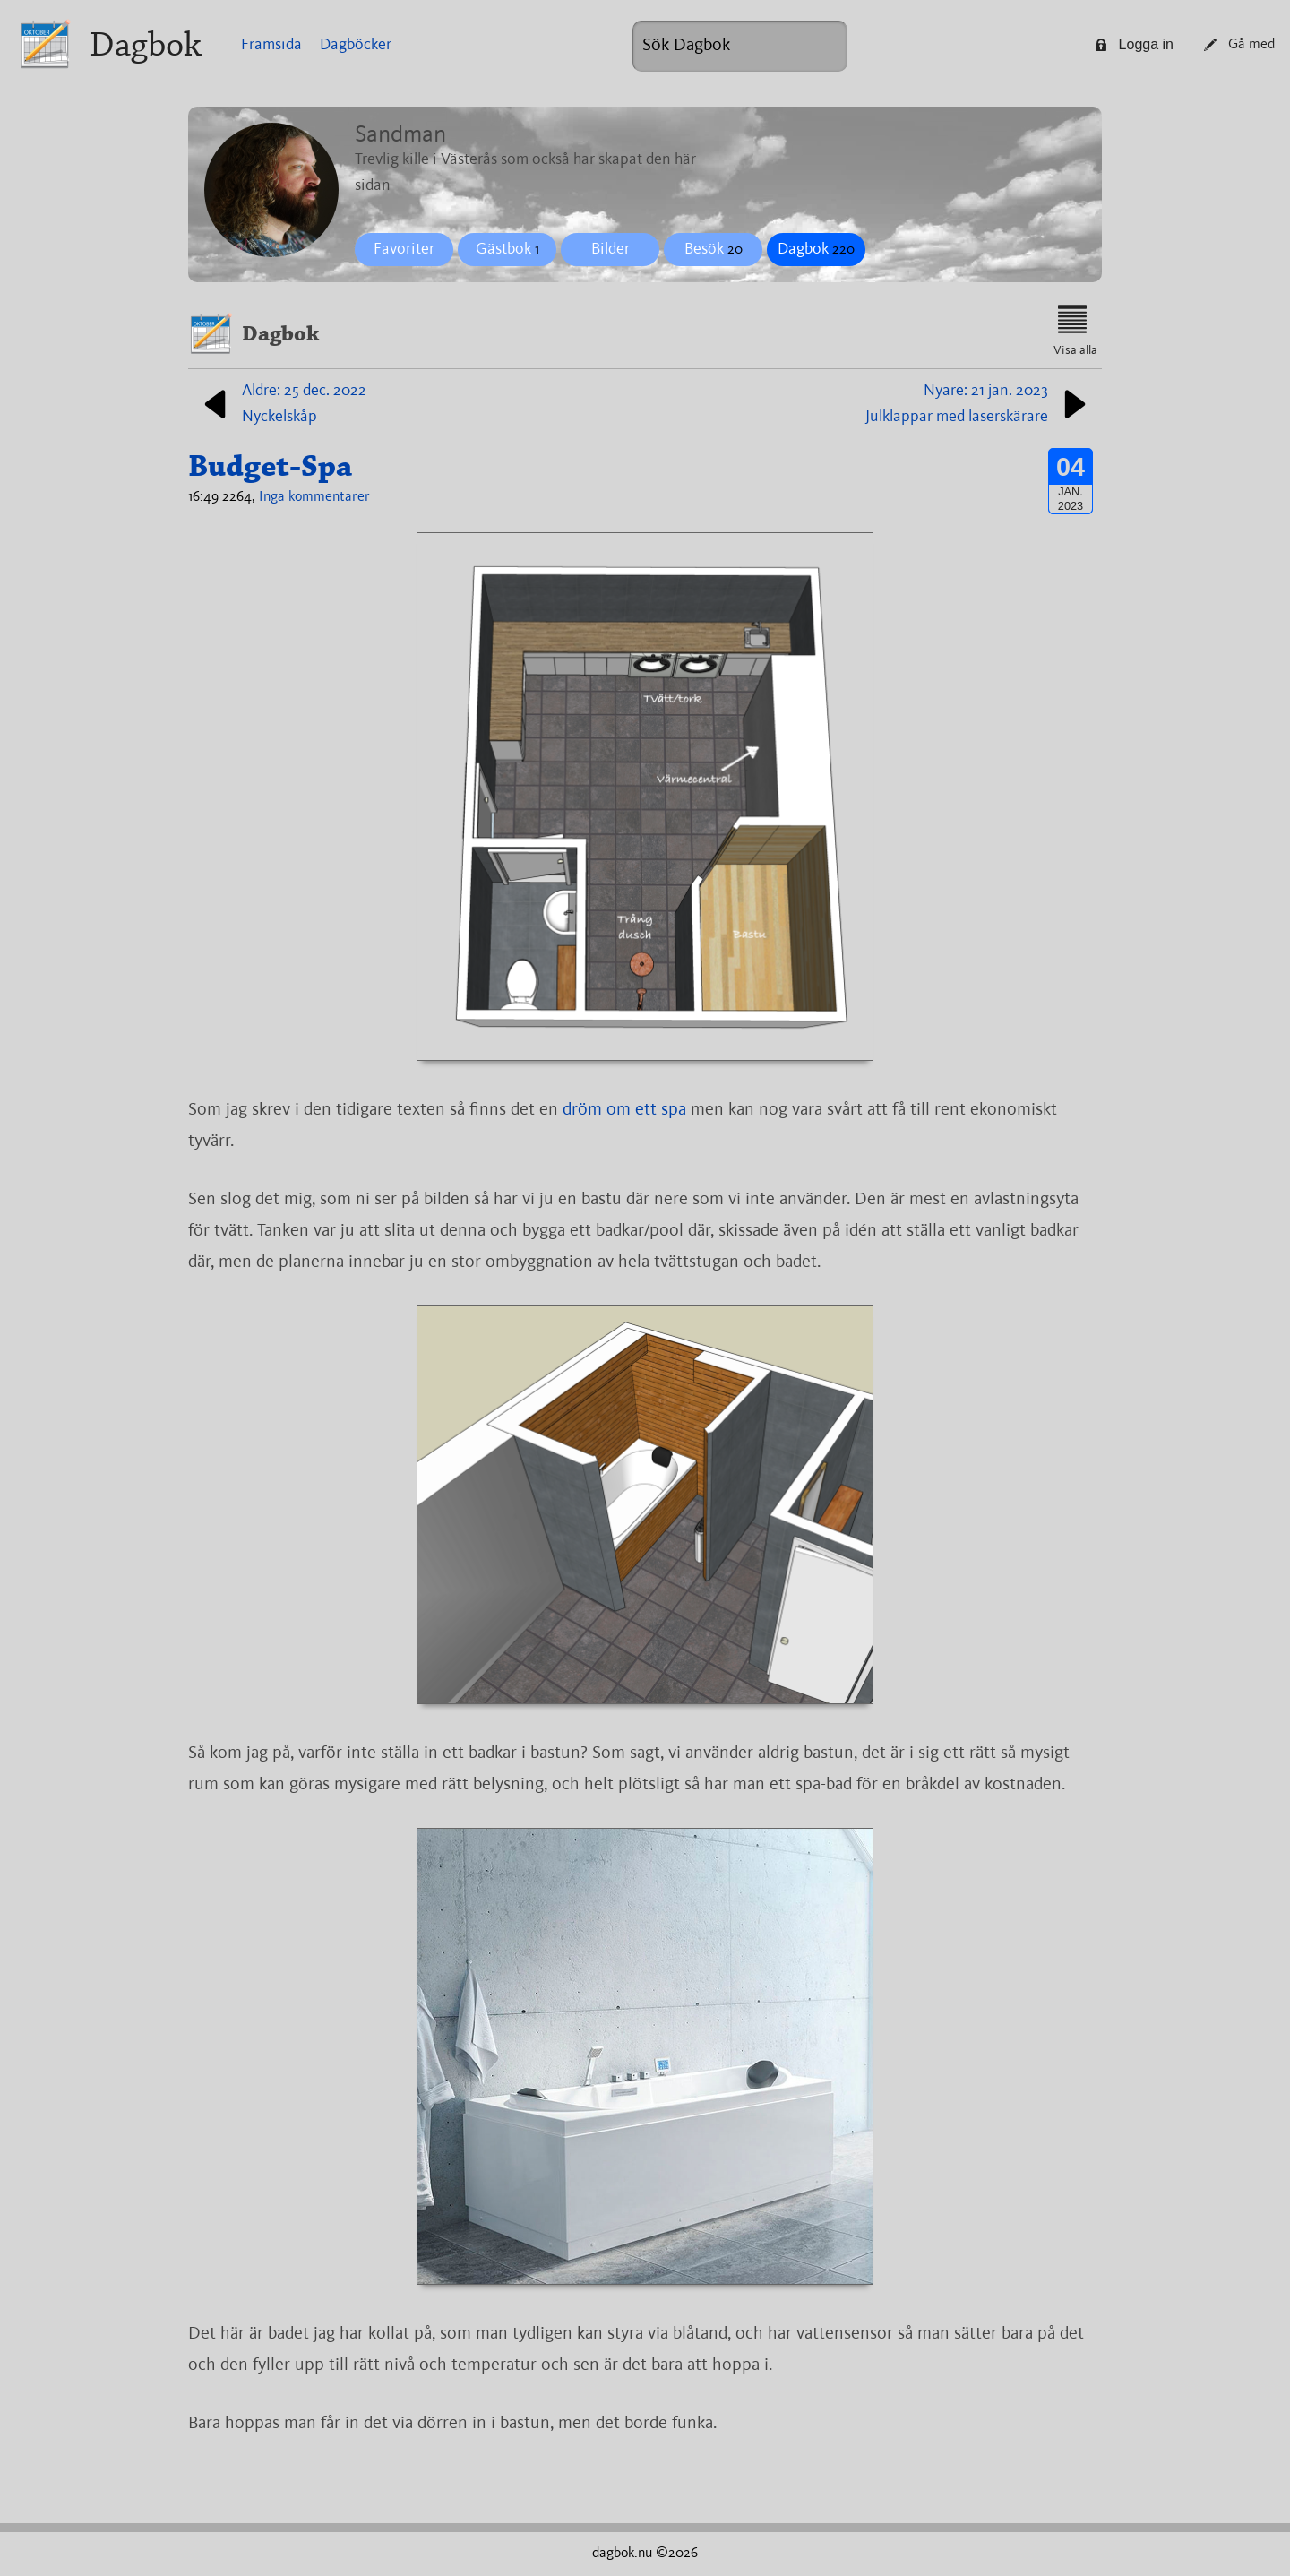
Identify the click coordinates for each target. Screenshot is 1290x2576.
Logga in (1134, 44)
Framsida (271, 45)
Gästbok (507, 249)
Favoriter (404, 249)
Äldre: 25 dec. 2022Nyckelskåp (281, 404)
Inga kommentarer (314, 497)
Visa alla (1075, 331)
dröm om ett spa (624, 1110)
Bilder (610, 249)
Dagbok (146, 44)
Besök (713, 249)
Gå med (1239, 45)
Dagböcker (355, 45)
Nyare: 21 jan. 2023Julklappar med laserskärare (979, 404)
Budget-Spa (270, 466)
